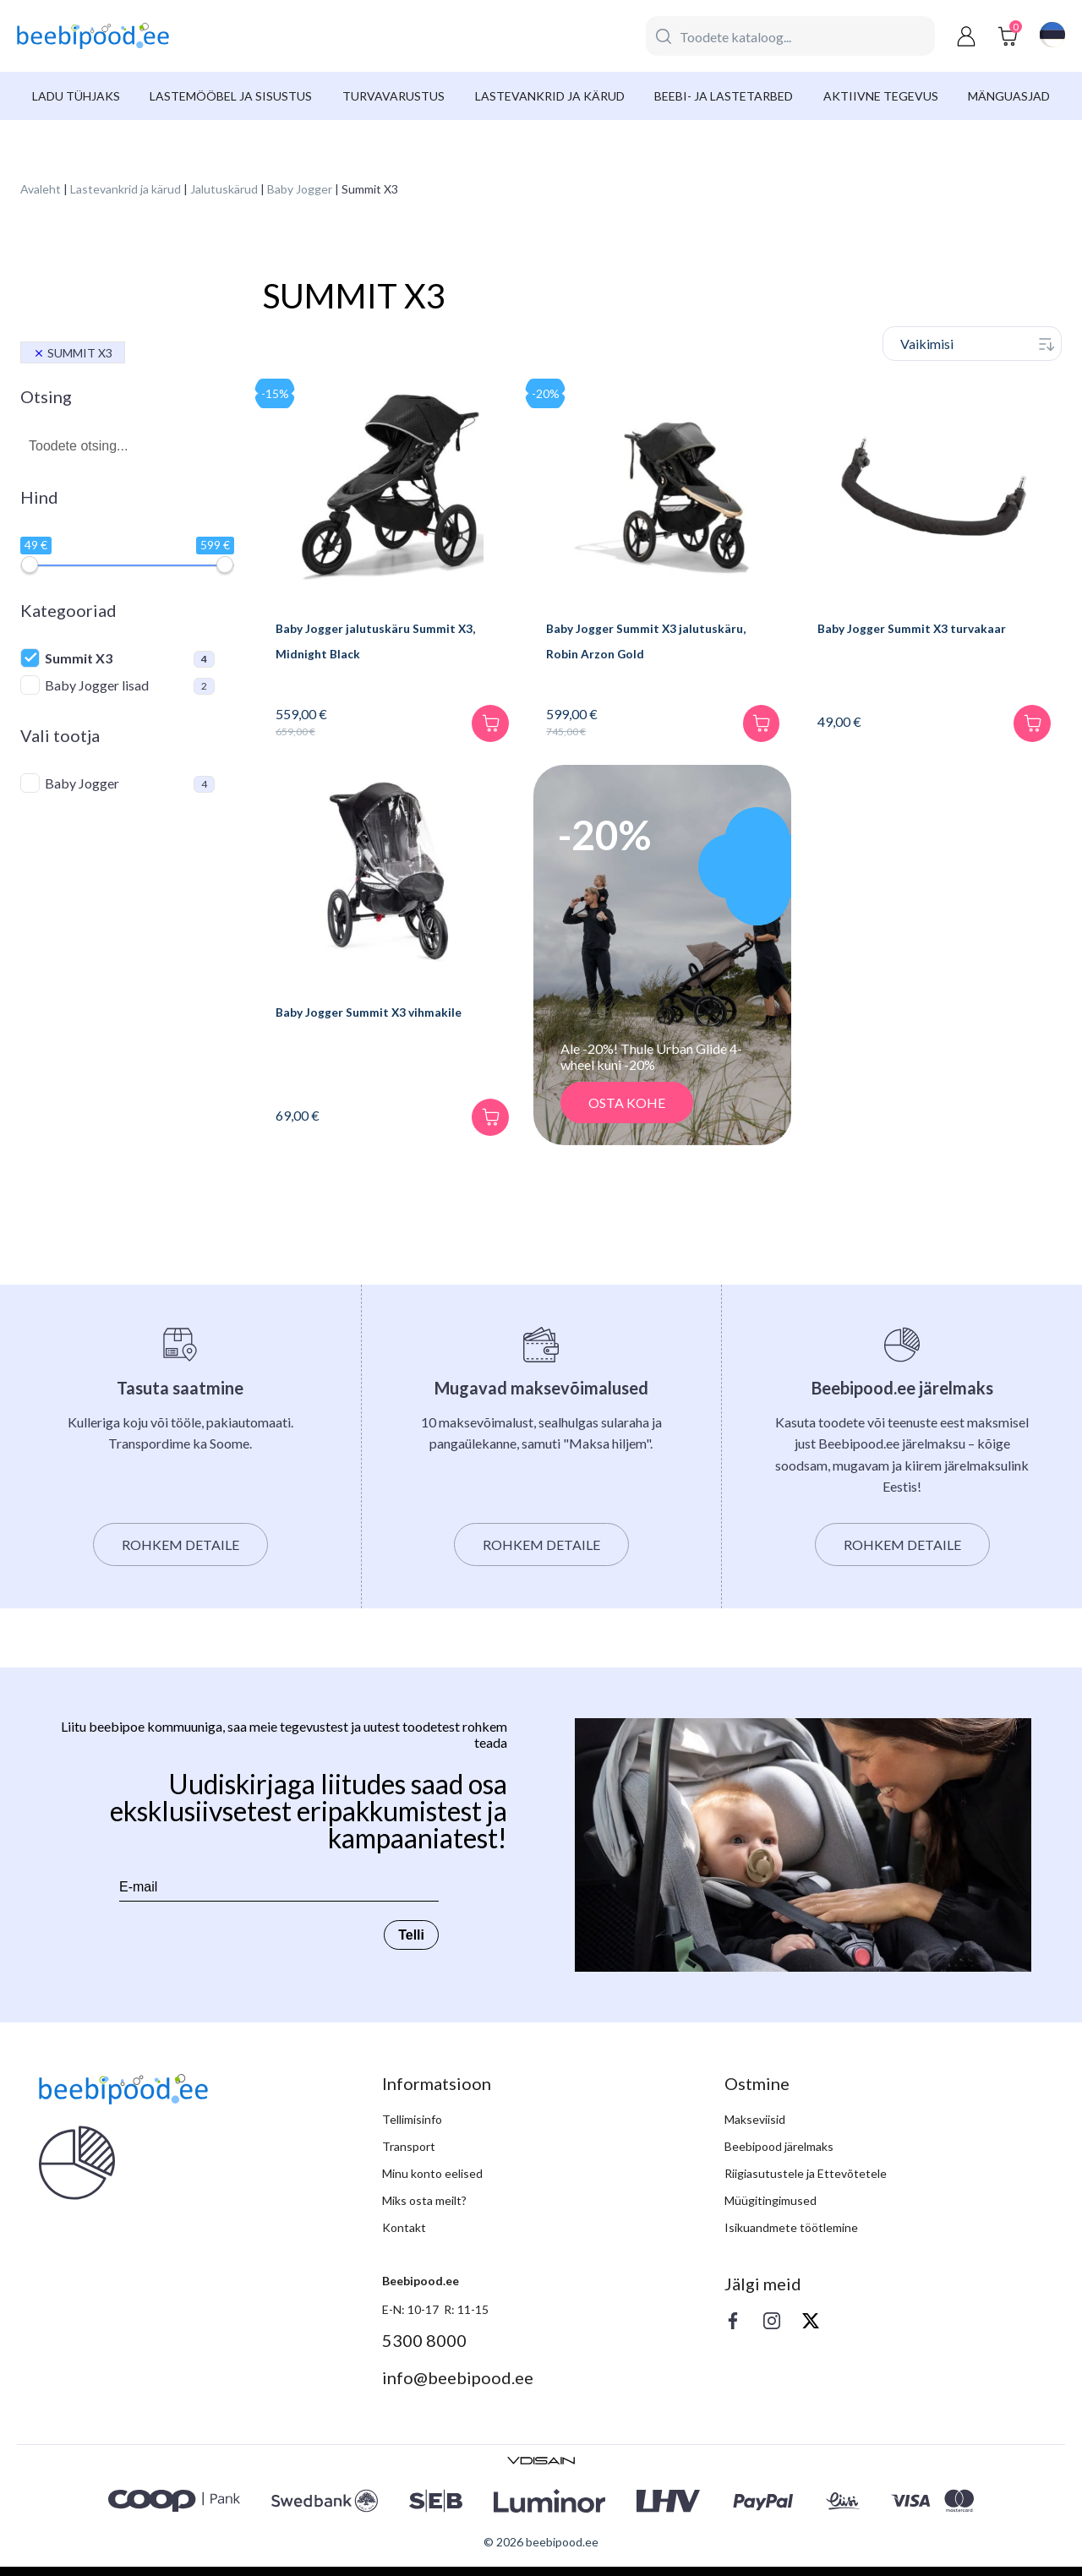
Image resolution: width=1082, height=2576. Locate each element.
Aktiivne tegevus (880, 96)
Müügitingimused (770, 2209)
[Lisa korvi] (481, 725)
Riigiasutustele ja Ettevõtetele (805, 2182)
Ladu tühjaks (76, 96)
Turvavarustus (393, 96)
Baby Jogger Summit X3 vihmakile (388, 1021)
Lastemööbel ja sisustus (231, 96)
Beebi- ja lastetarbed (723, 96)
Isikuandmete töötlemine (791, 2236)
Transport (408, 2155)
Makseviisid (754, 2128)
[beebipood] (93, 36)
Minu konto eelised (432, 2182)
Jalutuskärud (224, 189)
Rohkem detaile (180, 1554)
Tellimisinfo (412, 2128)
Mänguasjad (1009, 96)
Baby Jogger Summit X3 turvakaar (931, 628)
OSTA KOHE (626, 1112)
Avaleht (40, 189)
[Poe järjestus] (972, 343)
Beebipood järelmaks (778, 2155)
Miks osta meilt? (424, 2209)
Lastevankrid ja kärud (550, 96)
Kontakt (404, 2236)
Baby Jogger (299, 189)
